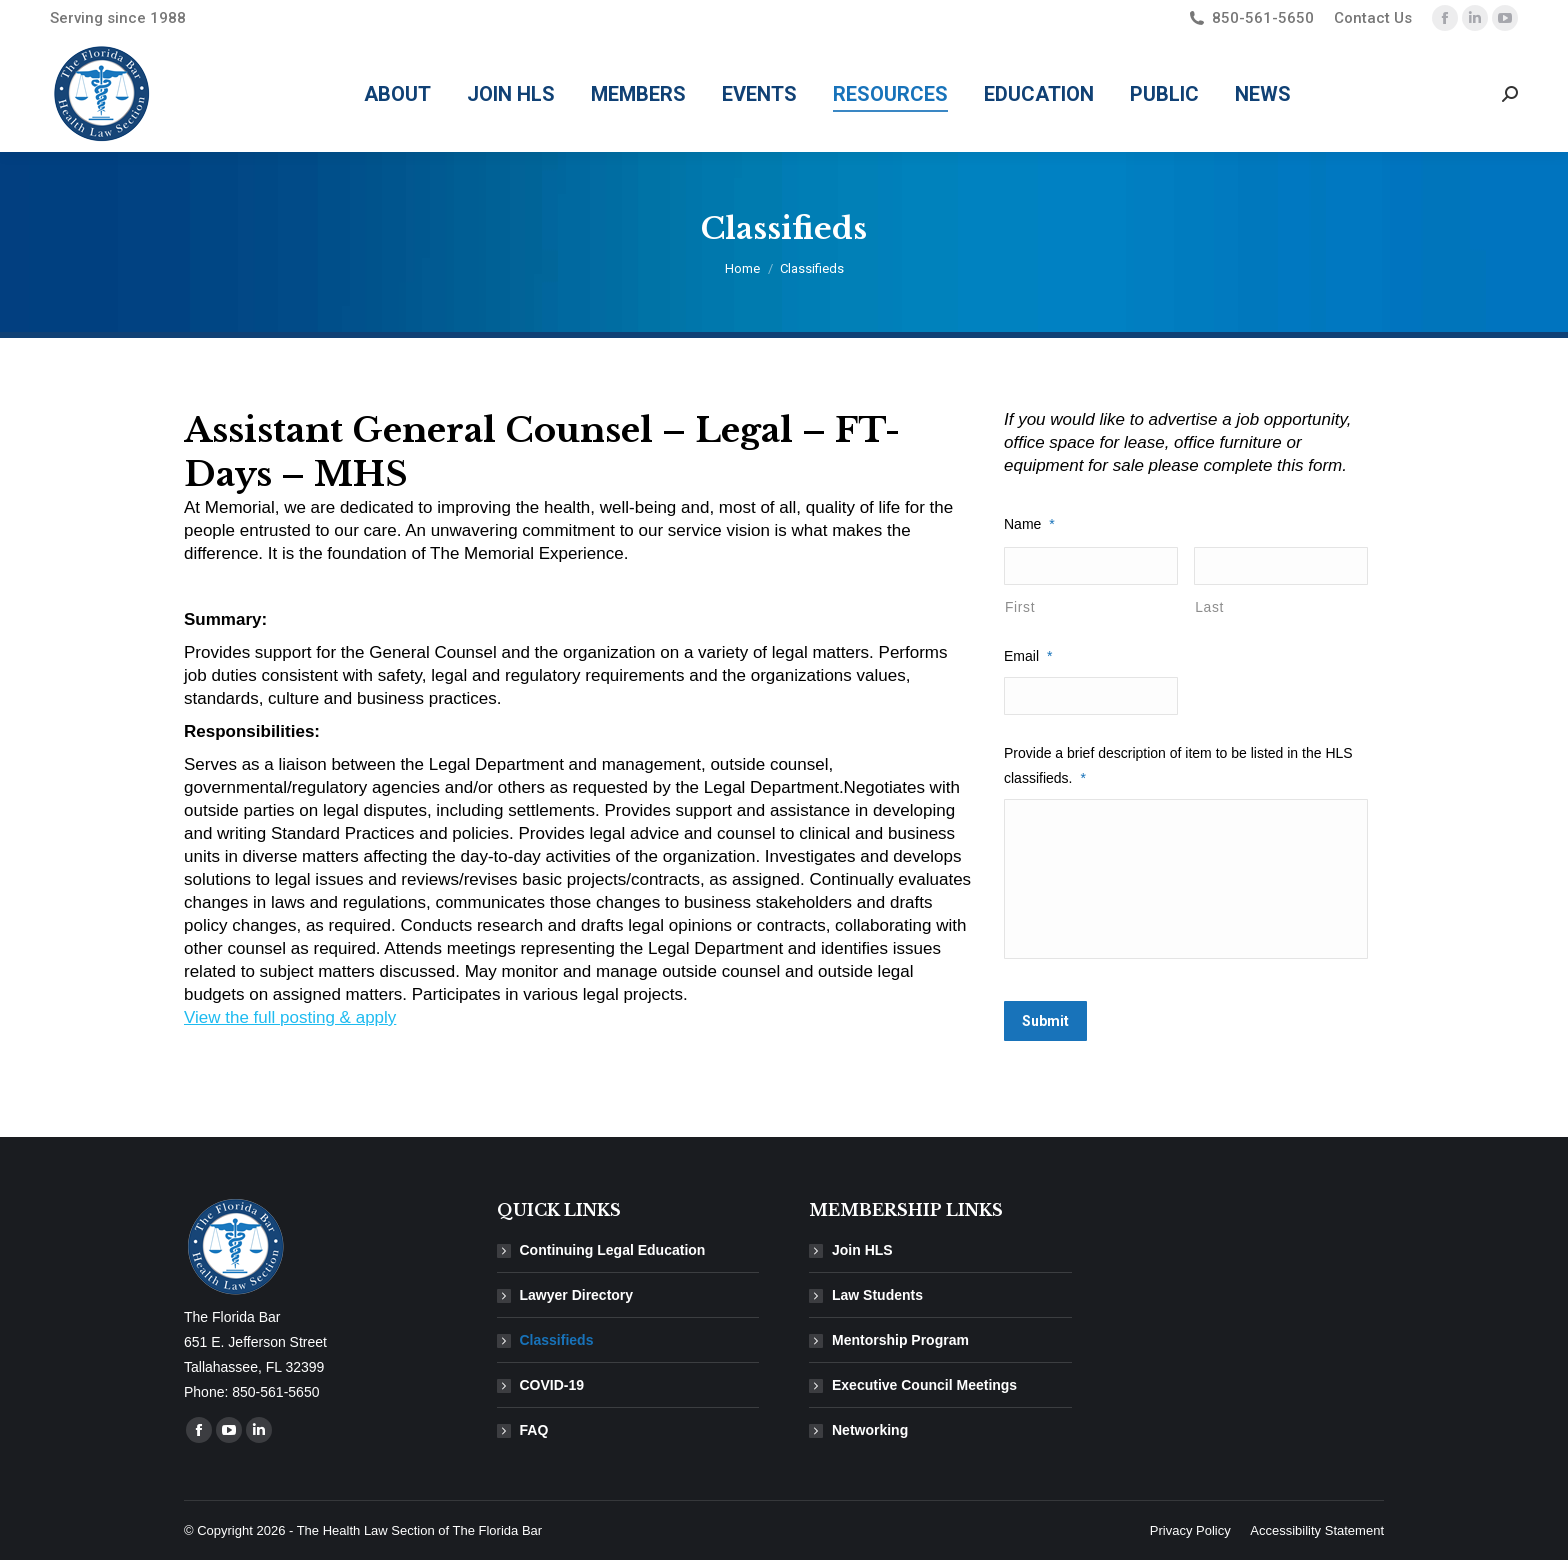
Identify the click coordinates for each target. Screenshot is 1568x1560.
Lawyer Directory (577, 1295)
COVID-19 (552, 1385)
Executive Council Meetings (924, 1385)
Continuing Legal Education (613, 1250)
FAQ (534, 1430)
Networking (870, 1430)
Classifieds (557, 1340)
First (1020, 607)
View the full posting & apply (290, 1017)
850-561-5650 (1250, 18)
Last (1209, 607)
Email (1028, 656)
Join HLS (862, 1250)
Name (1029, 524)
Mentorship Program (900, 1340)
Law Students (877, 1295)
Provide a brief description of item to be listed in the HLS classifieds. (1178, 765)
